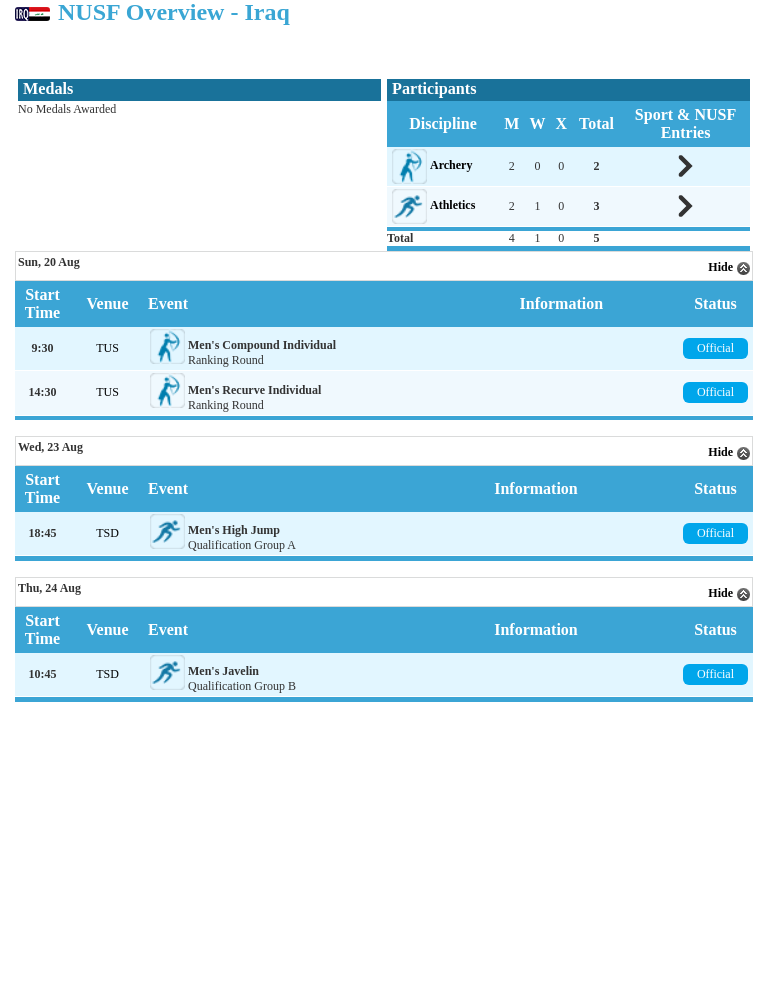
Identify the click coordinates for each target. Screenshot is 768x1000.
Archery (451, 165)
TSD (107, 533)
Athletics (452, 205)
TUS (107, 348)
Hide (729, 267)
